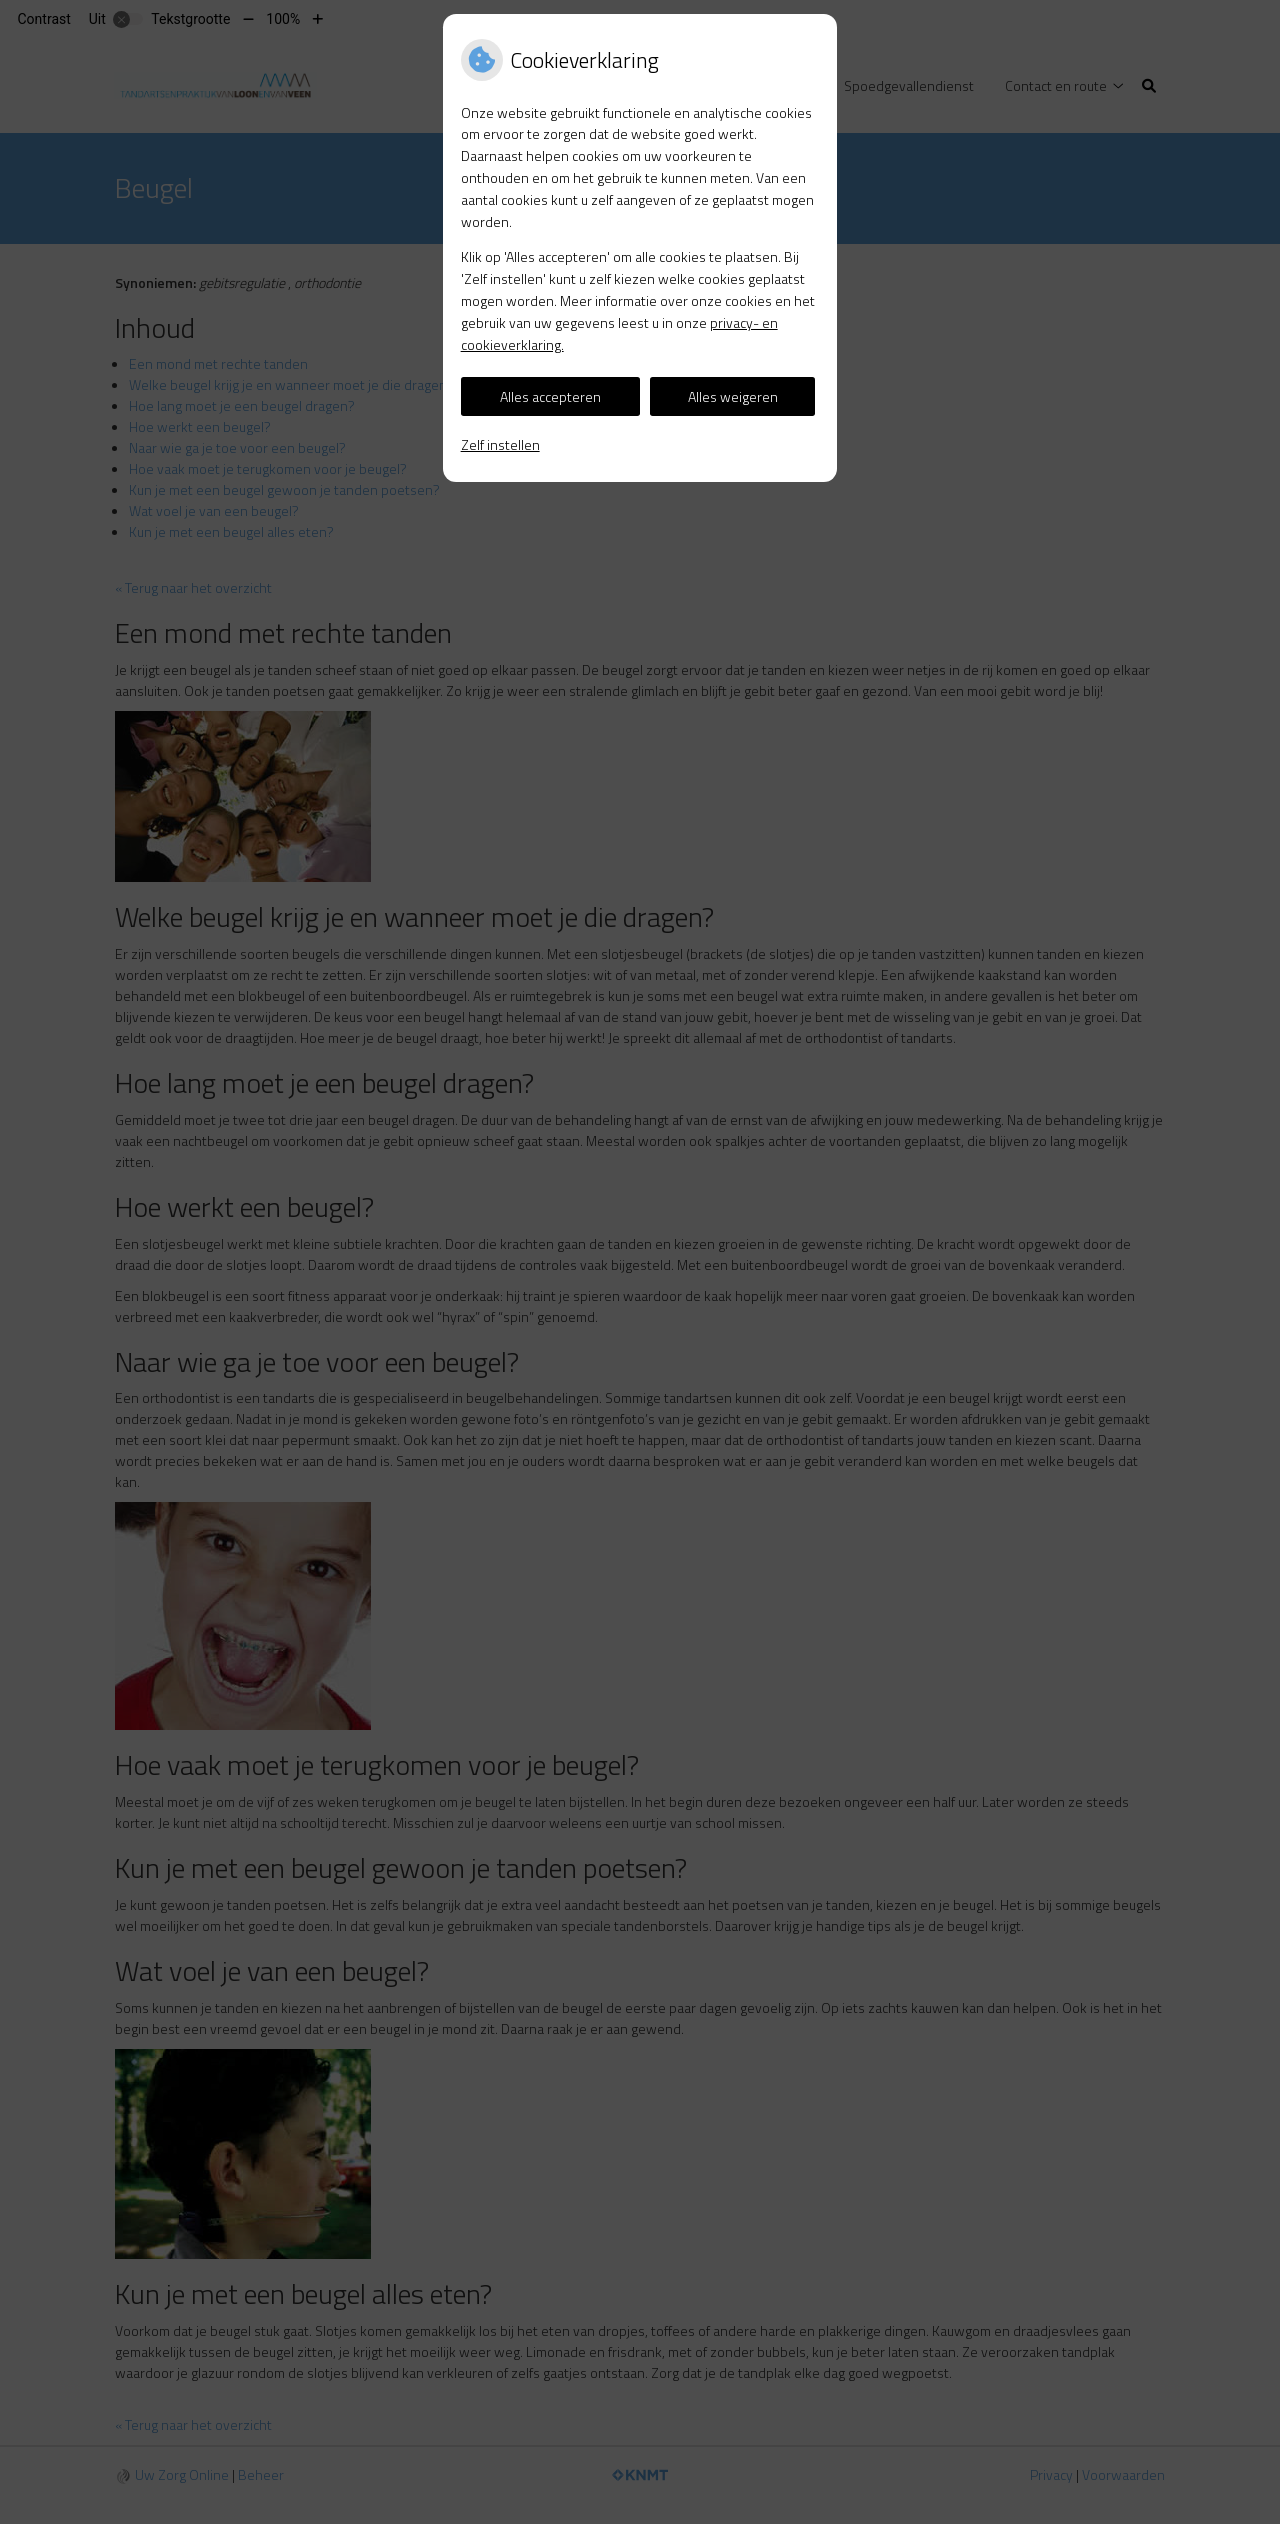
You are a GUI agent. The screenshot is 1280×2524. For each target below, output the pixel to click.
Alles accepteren (550, 396)
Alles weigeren (733, 396)
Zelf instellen (500, 444)
